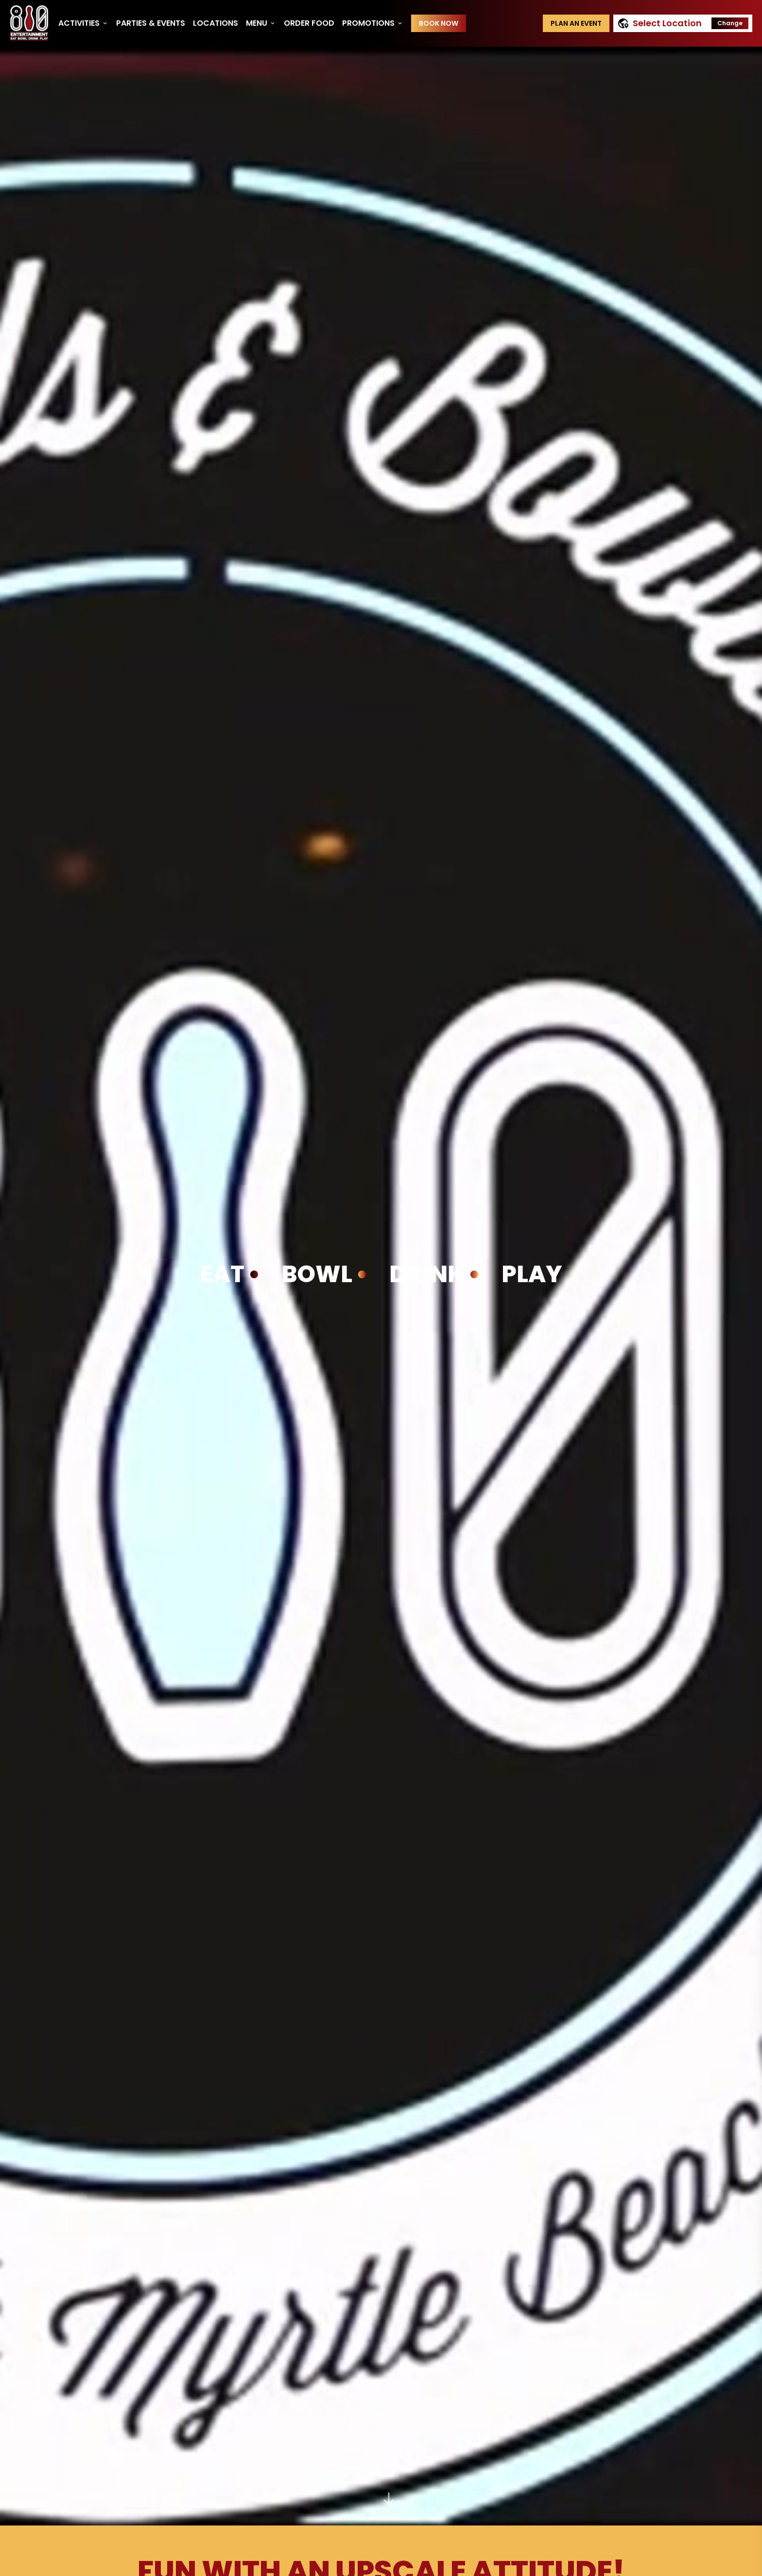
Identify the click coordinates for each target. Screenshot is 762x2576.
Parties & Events (150, 23)
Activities (83, 23)
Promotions (372, 23)
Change (730, 23)
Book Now (438, 23)
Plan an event (576, 23)
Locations (215, 23)
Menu (261, 23)
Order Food (309, 23)
